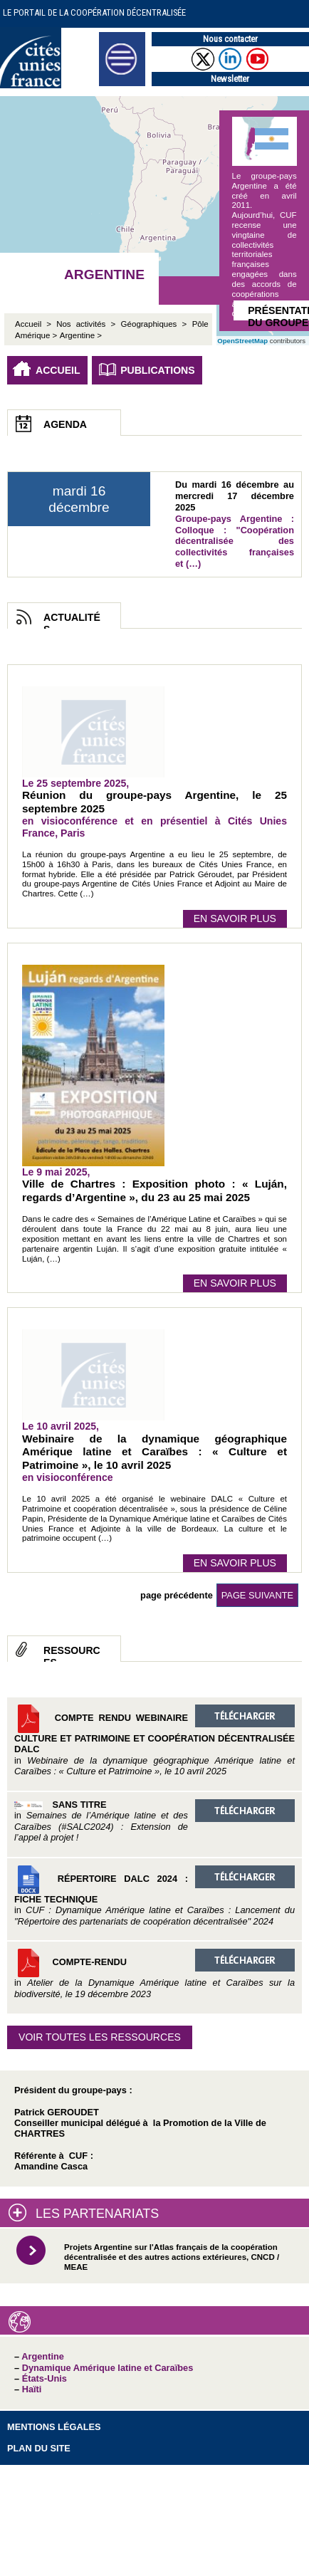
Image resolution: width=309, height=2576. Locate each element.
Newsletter (230, 78)
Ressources (71, 1653)
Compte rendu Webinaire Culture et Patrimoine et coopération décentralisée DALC (154, 1740)
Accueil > (35, 324)
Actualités (71, 620)
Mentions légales (54, 2426)
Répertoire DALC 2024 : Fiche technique (154, 1896)
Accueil (58, 370)
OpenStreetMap (242, 341)
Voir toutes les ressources (100, 2037)
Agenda (65, 424)
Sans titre (154, 1821)
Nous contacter (230, 38)
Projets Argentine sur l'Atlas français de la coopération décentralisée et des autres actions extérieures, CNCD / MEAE (171, 2257)
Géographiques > (154, 324)
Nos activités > (85, 324)
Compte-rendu (154, 1974)
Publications (157, 370)
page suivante (257, 1595)
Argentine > (81, 335)
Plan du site (38, 2448)
